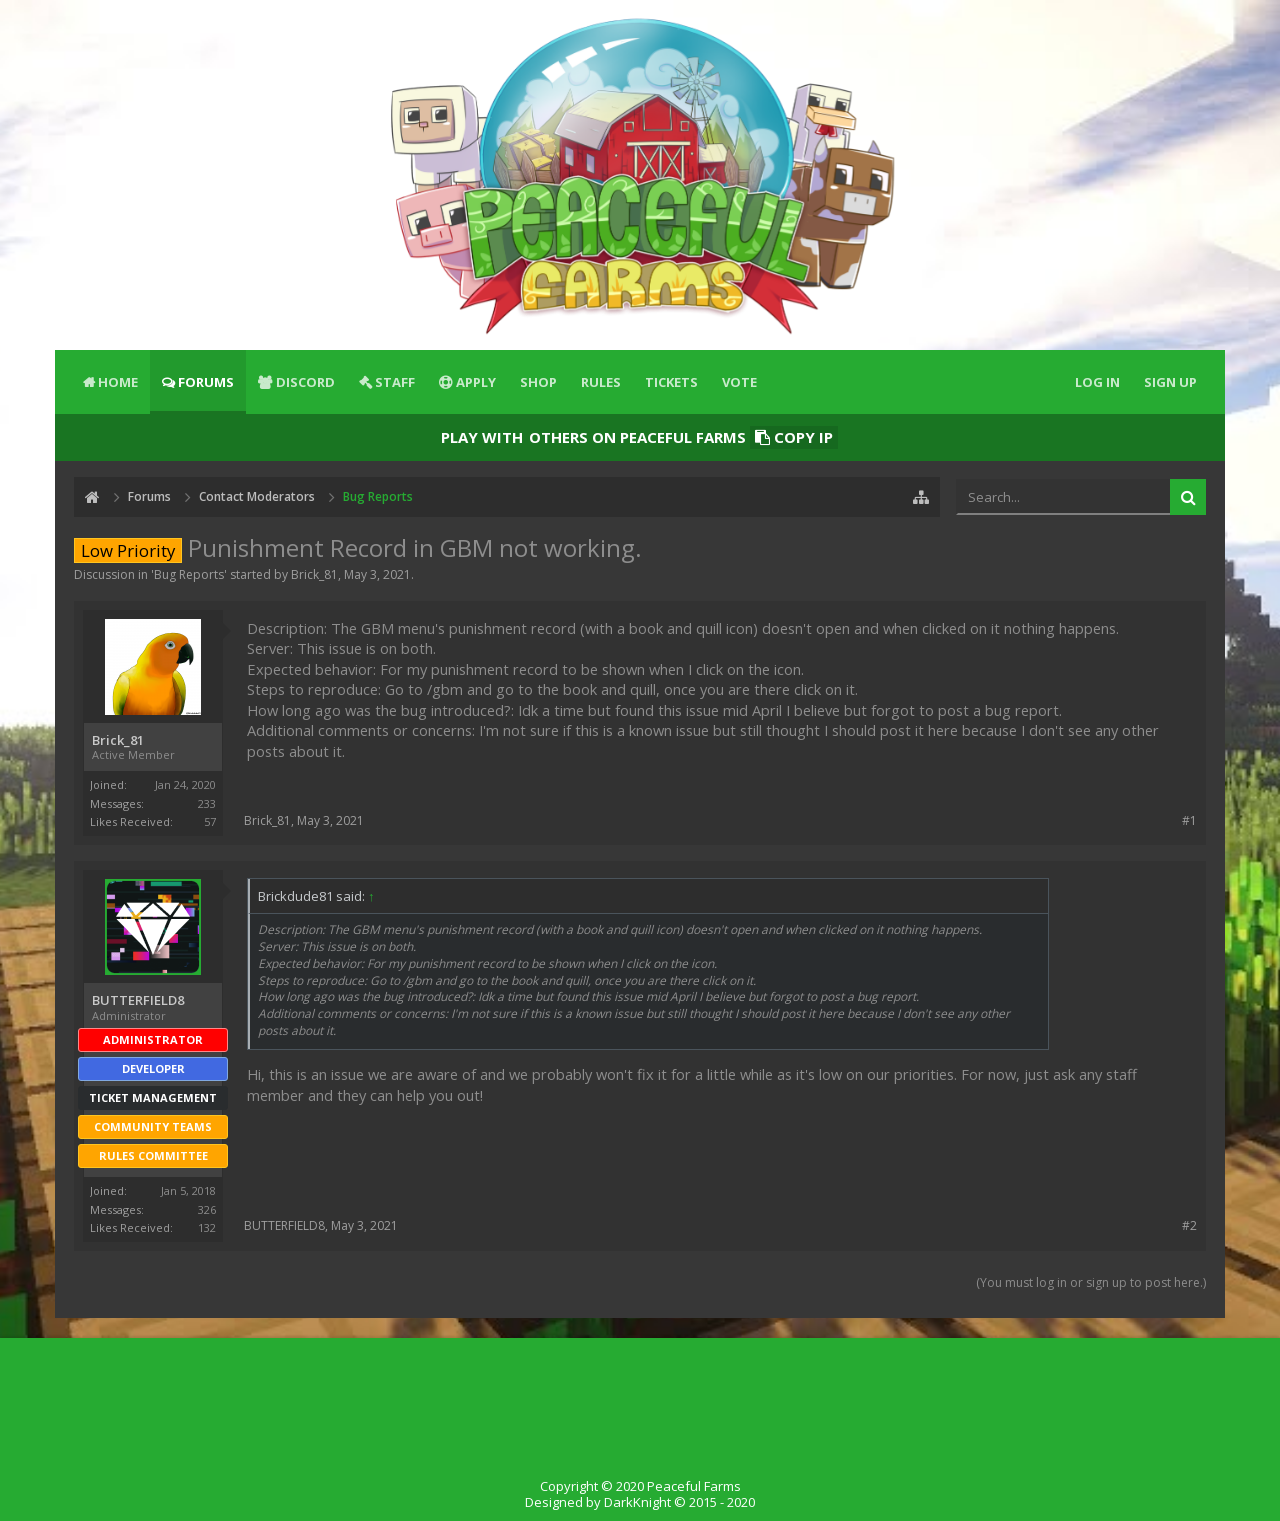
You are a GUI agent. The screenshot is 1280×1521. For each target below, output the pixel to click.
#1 (1189, 820)
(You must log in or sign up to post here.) (1091, 1282)
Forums (206, 382)
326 (207, 1209)
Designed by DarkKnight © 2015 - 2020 (640, 1502)
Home (118, 382)
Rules (601, 382)
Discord (305, 382)
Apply (476, 382)
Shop (538, 382)
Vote (739, 382)
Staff (395, 382)
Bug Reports (189, 574)
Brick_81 (314, 574)
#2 (1189, 1225)
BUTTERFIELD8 (138, 1000)
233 (207, 803)
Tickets (671, 382)
